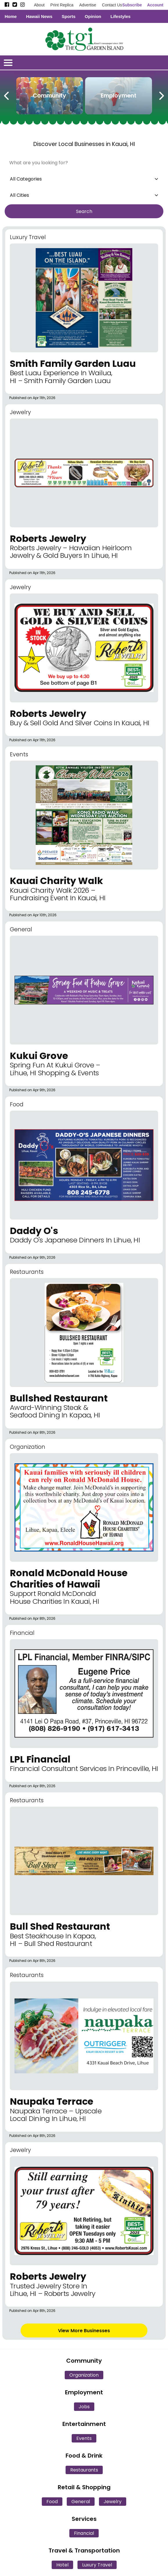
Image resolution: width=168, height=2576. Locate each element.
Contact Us (112, 5)
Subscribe (132, 5)
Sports (69, 16)
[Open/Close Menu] (8, 62)
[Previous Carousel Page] (7, 95)
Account (155, 5)
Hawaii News (39, 16)
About (39, 5)
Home (11, 16)
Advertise (87, 5)
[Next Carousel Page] (161, 95)
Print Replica (61, 5)
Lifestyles (121, 16)
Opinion (93, 16)
